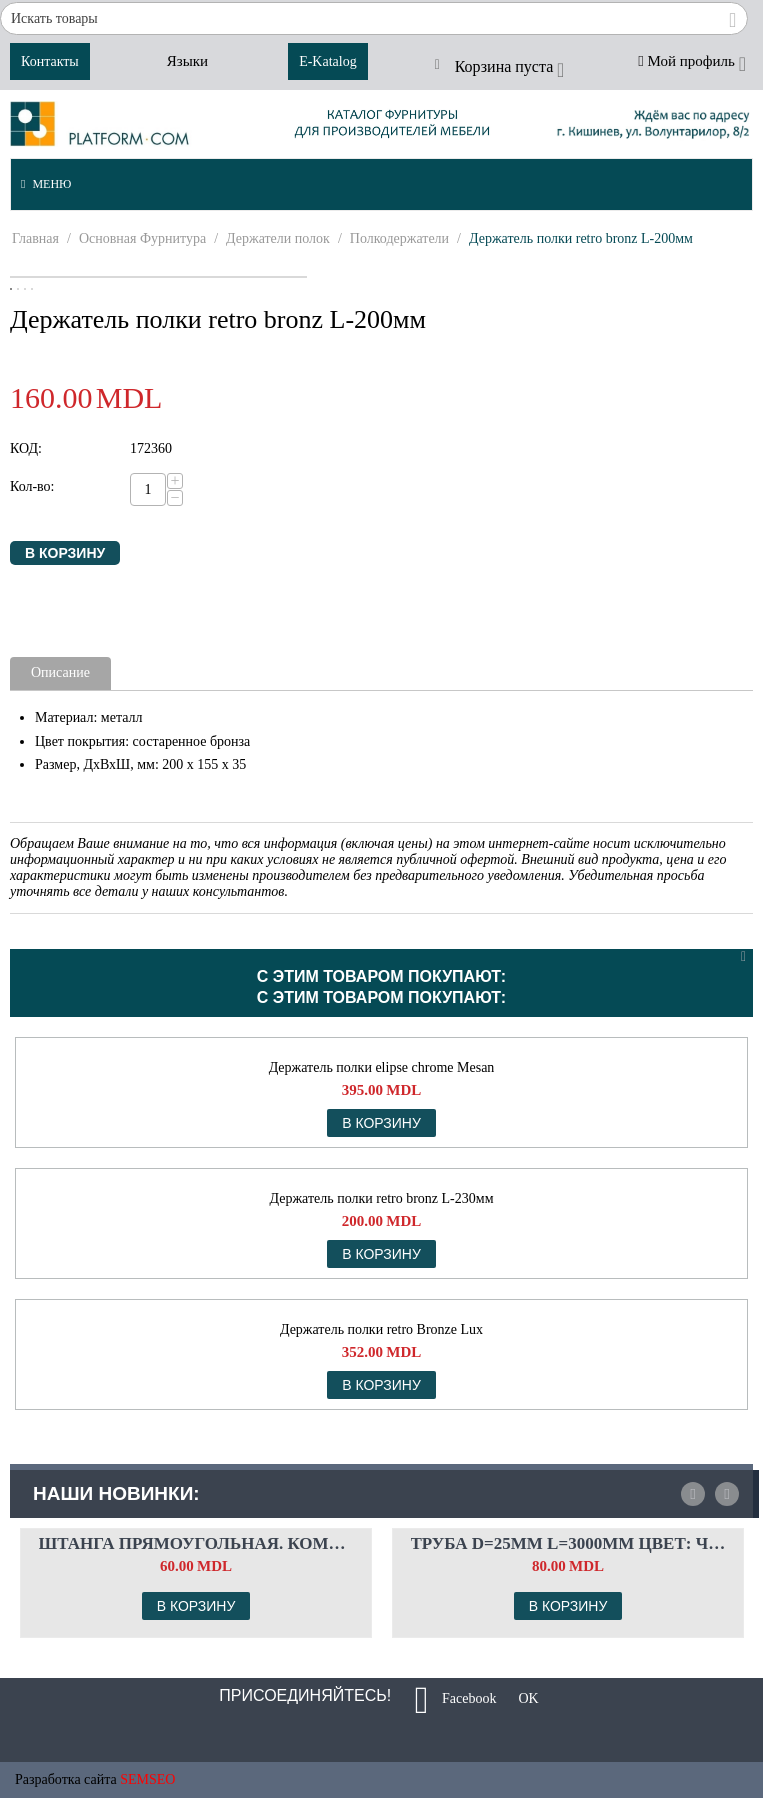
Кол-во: (32, 486)
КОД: (26, 448)
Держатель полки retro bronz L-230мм (382, 1198)
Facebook (456, 1700)
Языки (187, 61)
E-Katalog (328, 61)
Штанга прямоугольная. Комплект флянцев (196, 1543)
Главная (35, 238)
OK (522, 1700)
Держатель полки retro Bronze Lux (381, 1329)
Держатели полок (278, 238)
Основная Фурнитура (142, 238)
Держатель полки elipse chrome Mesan (382, 1067)
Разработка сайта (66, 1779)
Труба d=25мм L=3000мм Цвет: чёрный (568, 1543)
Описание (60, 672)
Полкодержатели (399, 238)
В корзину (65, 553)
